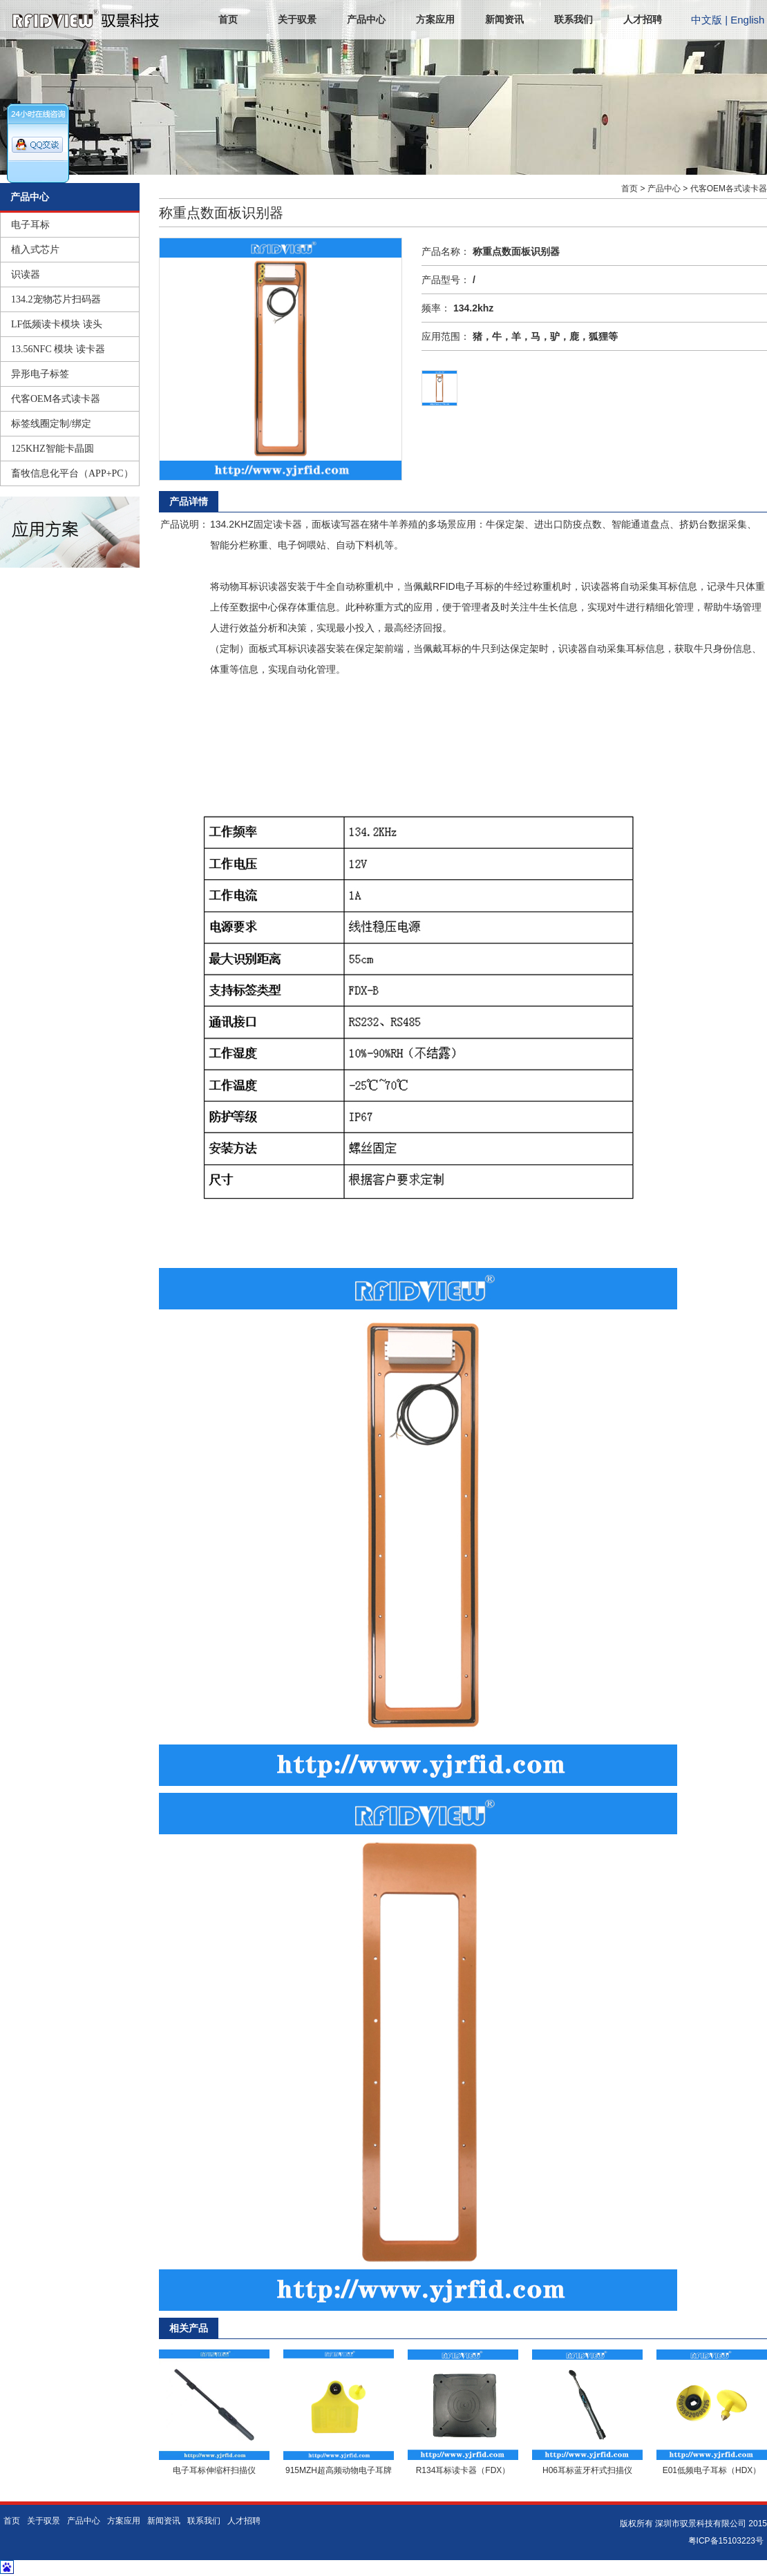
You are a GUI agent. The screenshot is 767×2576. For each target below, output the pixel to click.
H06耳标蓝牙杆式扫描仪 (587, 2470)
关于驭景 (297, 20)
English (747, 20)
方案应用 (435, 20)
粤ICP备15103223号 (726, 2541)
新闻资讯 (504, 20)
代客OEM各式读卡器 (728, 188)
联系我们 (573, 20)
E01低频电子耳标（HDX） (712, 2470)
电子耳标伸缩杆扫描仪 (214, 2470)
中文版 (706, 20)
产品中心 (366, 20)
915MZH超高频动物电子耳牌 (338, 2470)
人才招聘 (642, 20)
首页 (228, 20)
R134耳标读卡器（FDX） (463, 2470)
